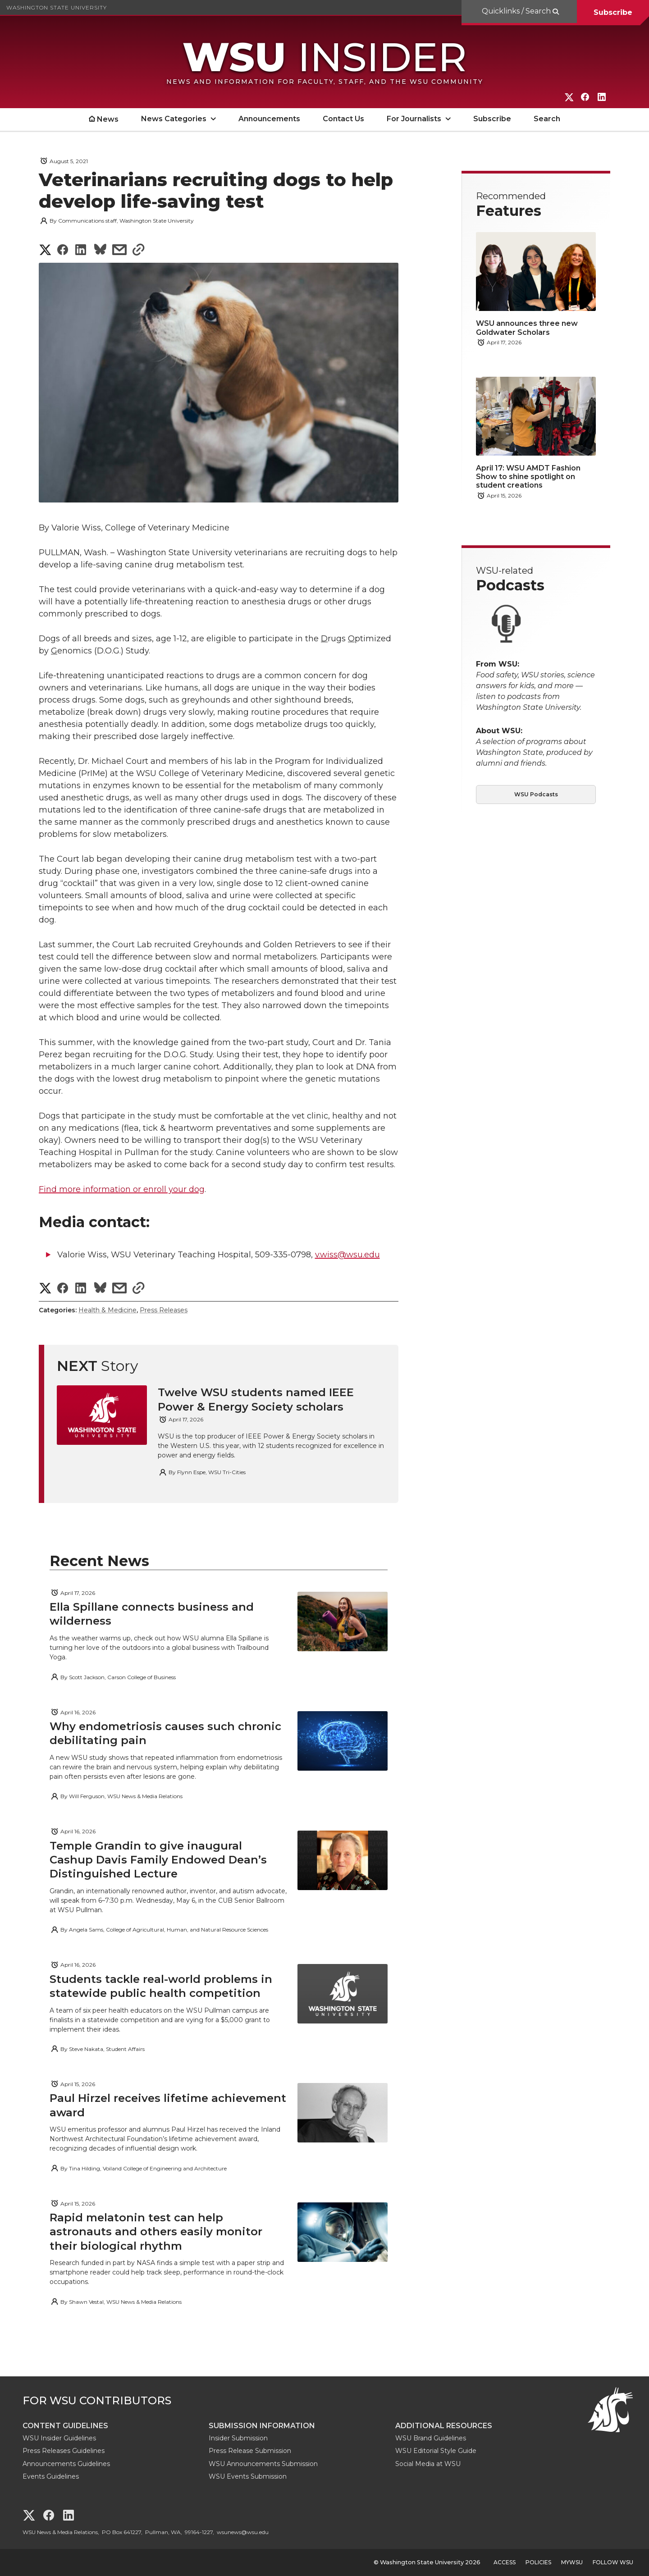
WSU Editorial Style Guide (435, 2451)
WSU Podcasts (536, 794)
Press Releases (163, 1310)
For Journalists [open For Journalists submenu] (414, 118)
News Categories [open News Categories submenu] (173, 118)
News (108, 119)
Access (505, 2562)
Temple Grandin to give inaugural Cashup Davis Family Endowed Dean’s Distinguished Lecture (158, 1859)
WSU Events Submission (248, 2476)
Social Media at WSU (428, 2464)
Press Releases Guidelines (64, 2451)
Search (547, 118)
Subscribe (613, 12)
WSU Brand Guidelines (430, 2438)
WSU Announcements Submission (263, 2464)
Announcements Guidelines (66, 2464)
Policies (538, 2562)
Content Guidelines (65, 2425)
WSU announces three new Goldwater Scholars (527, 327)
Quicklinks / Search (517, 11)
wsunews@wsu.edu (243, 2532)
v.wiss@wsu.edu (347, 1255)
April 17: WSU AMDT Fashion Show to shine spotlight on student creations (528, 476)
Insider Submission (238, 2438)
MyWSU (572, 2562)
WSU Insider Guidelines (59, 2438)
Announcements (269, 118)
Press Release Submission (250, 2451)
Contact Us (343, 118)
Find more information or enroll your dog (122, 1189)
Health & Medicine (107, 1310)
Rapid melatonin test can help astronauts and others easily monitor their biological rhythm (156, 2231)
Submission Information (262, 2425)
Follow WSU (613, 2562)
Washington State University (56, 7)
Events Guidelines (51, 2476)
